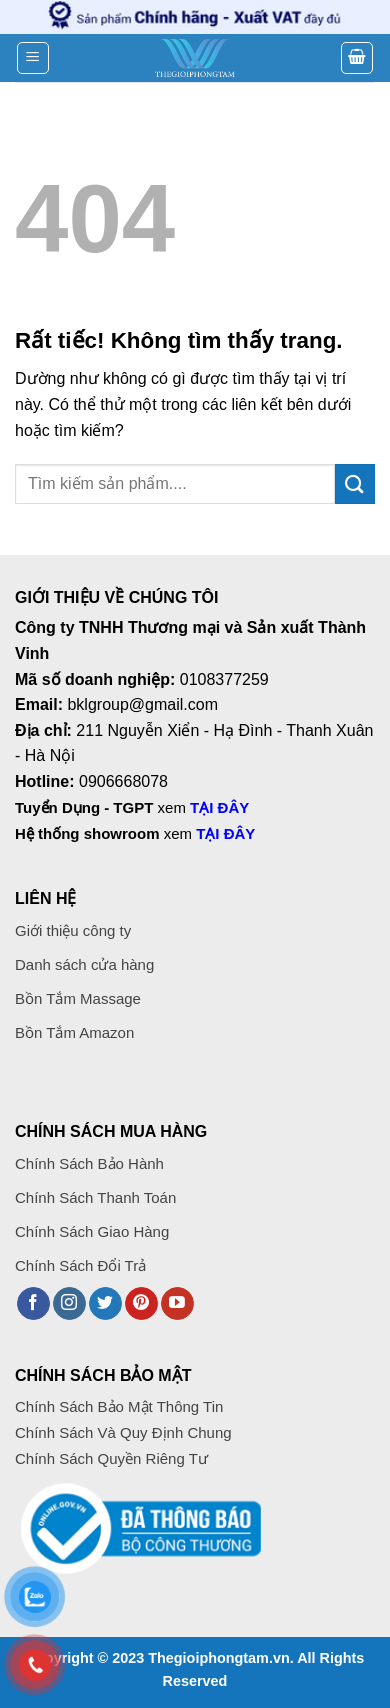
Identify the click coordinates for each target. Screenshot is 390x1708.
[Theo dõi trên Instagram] (69, 1304)
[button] (33, 58)
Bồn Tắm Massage (78, 998)
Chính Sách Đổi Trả (80, 1265)
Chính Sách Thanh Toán (97, 1197)
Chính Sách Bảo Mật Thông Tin (119, 1406)
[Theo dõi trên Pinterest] (141, 1304)
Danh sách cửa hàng (84, 964)
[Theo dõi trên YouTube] (177, 1304)
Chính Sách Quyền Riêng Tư (111, 1458)
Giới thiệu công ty (73, 930)
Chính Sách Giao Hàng (92, 1231)
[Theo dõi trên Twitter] (105, 1304)
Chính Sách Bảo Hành (89, 1163)
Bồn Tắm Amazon (74, 1032)
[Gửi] (355, 483)
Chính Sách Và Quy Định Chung (123, 1432)
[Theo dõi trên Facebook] (33, 1304)
